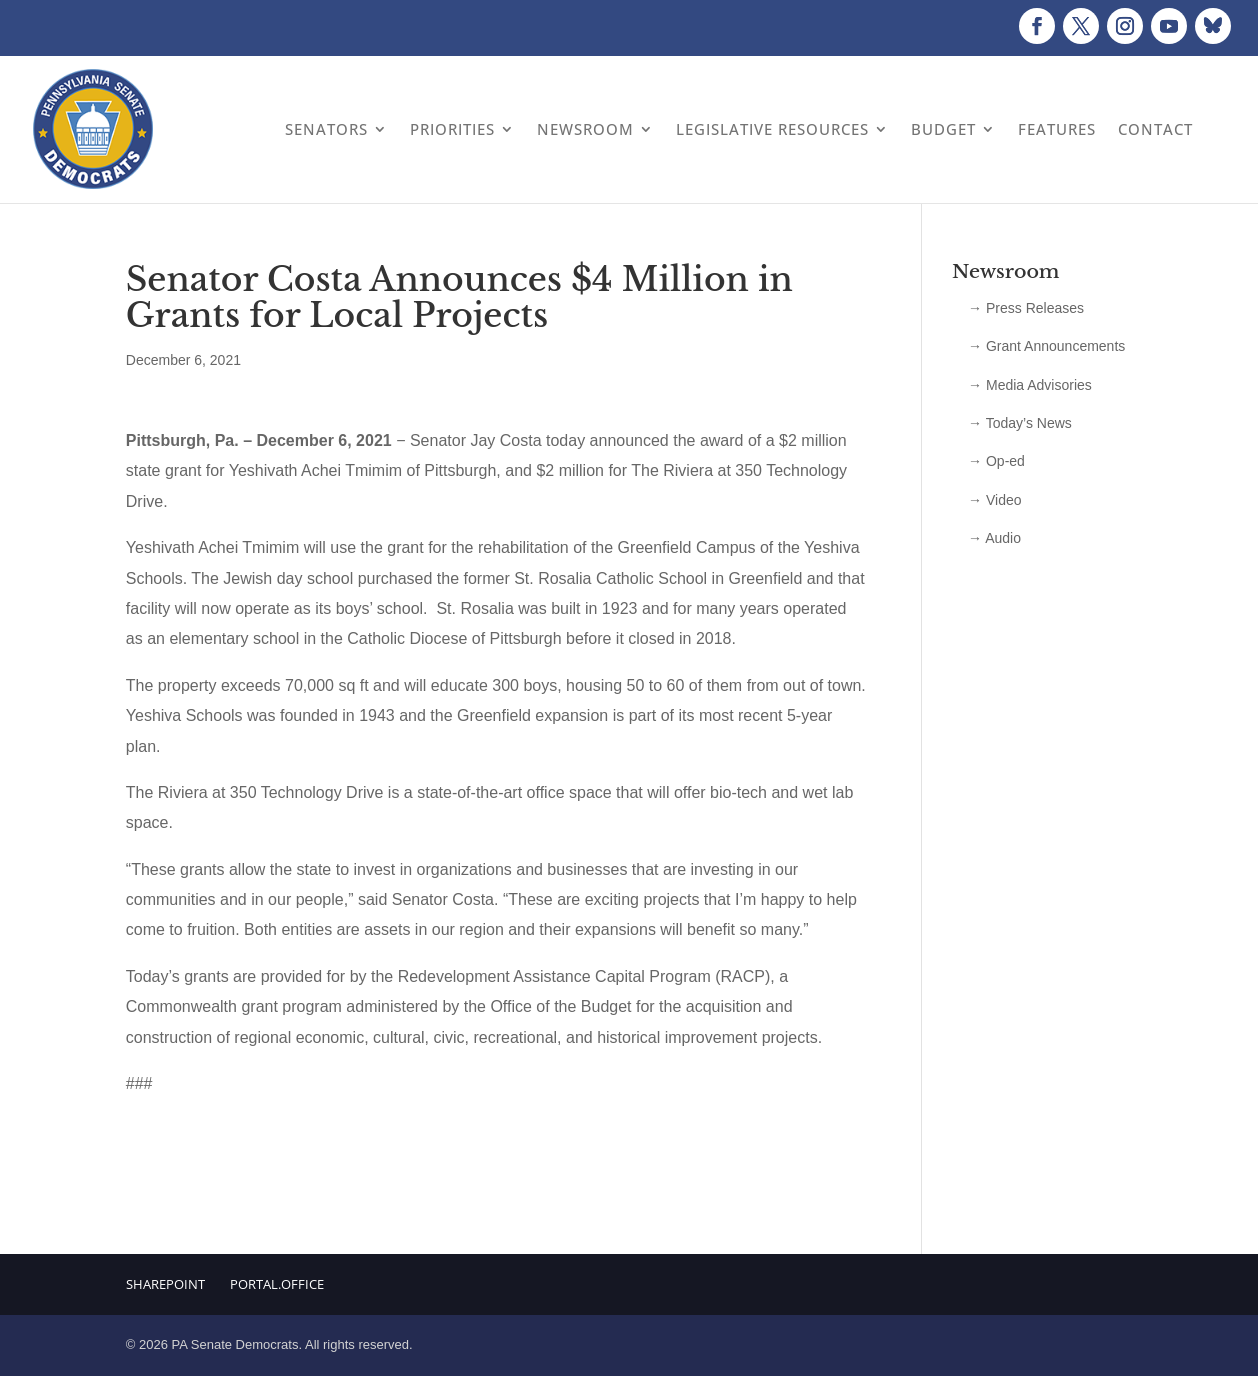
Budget (943, 129)
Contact (1155, 129)
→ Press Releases (1026, 308)
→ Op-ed (996, 461)
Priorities (452, 129)
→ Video (994, 500)
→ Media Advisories (1030, 385)
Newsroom (585, 129)
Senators (326, 129)
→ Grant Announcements (1046, 346)
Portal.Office (277, 1284)
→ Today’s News (1020, 423)
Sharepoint (165, 1284)
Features (1057, 129)
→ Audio (994, 538)
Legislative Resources (772, 129)
